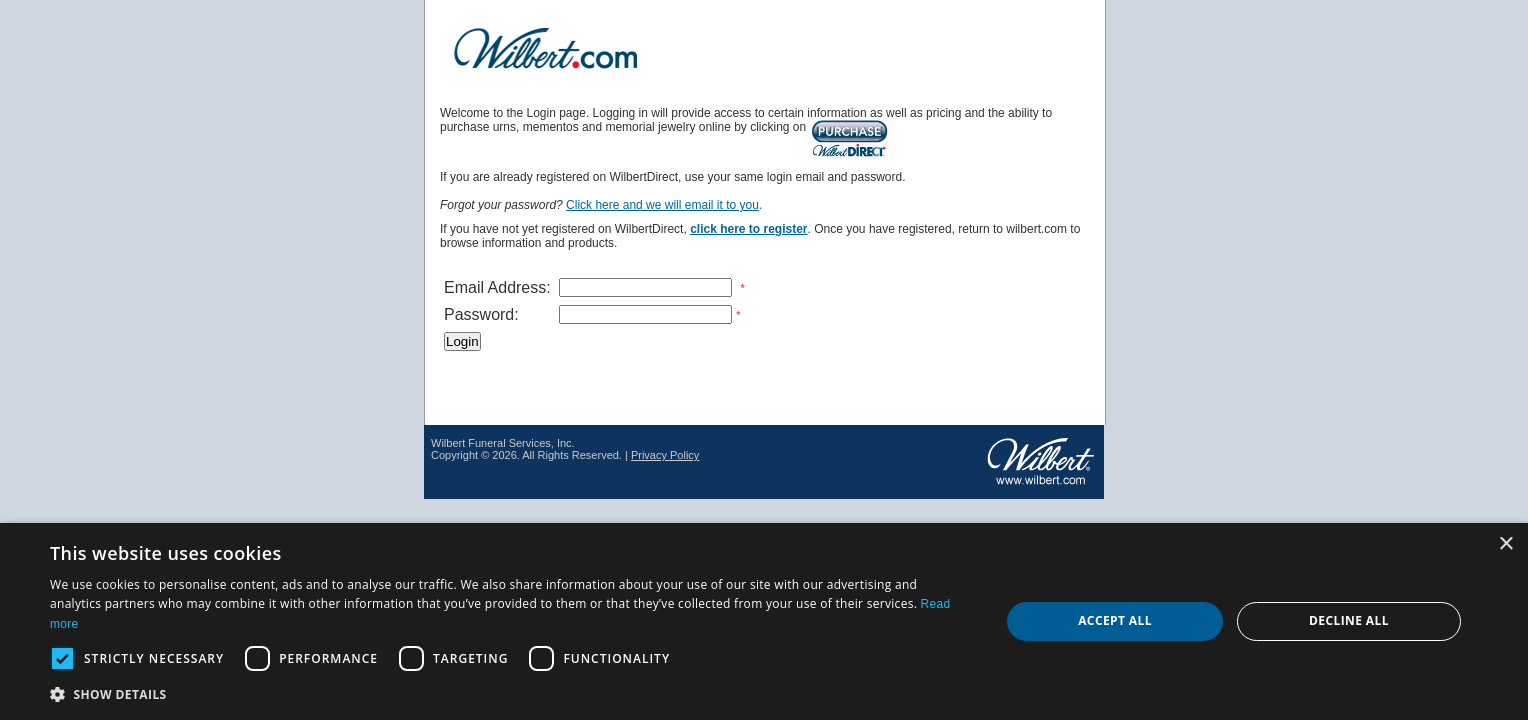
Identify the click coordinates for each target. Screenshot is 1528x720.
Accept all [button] (1115, 620)
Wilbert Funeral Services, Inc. (503, 443)
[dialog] (764, 621)
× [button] (1505, 544)
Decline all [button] (1349, 620)
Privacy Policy (665, 455)
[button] (511, 693)
